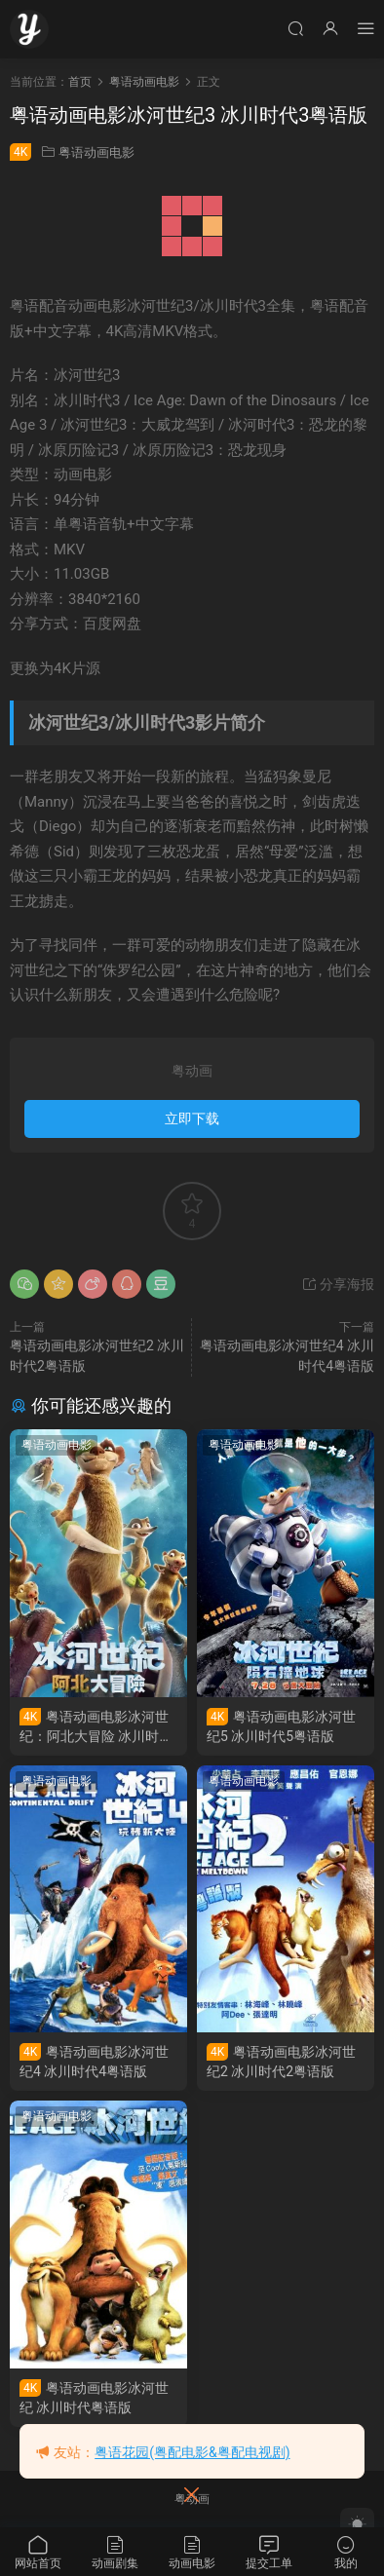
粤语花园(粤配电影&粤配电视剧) (192, 2452)
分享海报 (337, 1284)
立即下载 (192, 1118)
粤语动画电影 (96, 152)
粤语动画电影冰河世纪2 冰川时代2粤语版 (281, 2061)
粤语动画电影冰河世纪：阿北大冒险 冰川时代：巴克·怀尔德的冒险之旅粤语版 (96, 1727)
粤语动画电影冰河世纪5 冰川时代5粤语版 (281, 1726)
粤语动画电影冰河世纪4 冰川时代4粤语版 (94, 2061)
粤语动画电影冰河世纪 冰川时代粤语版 (94, 2397)
